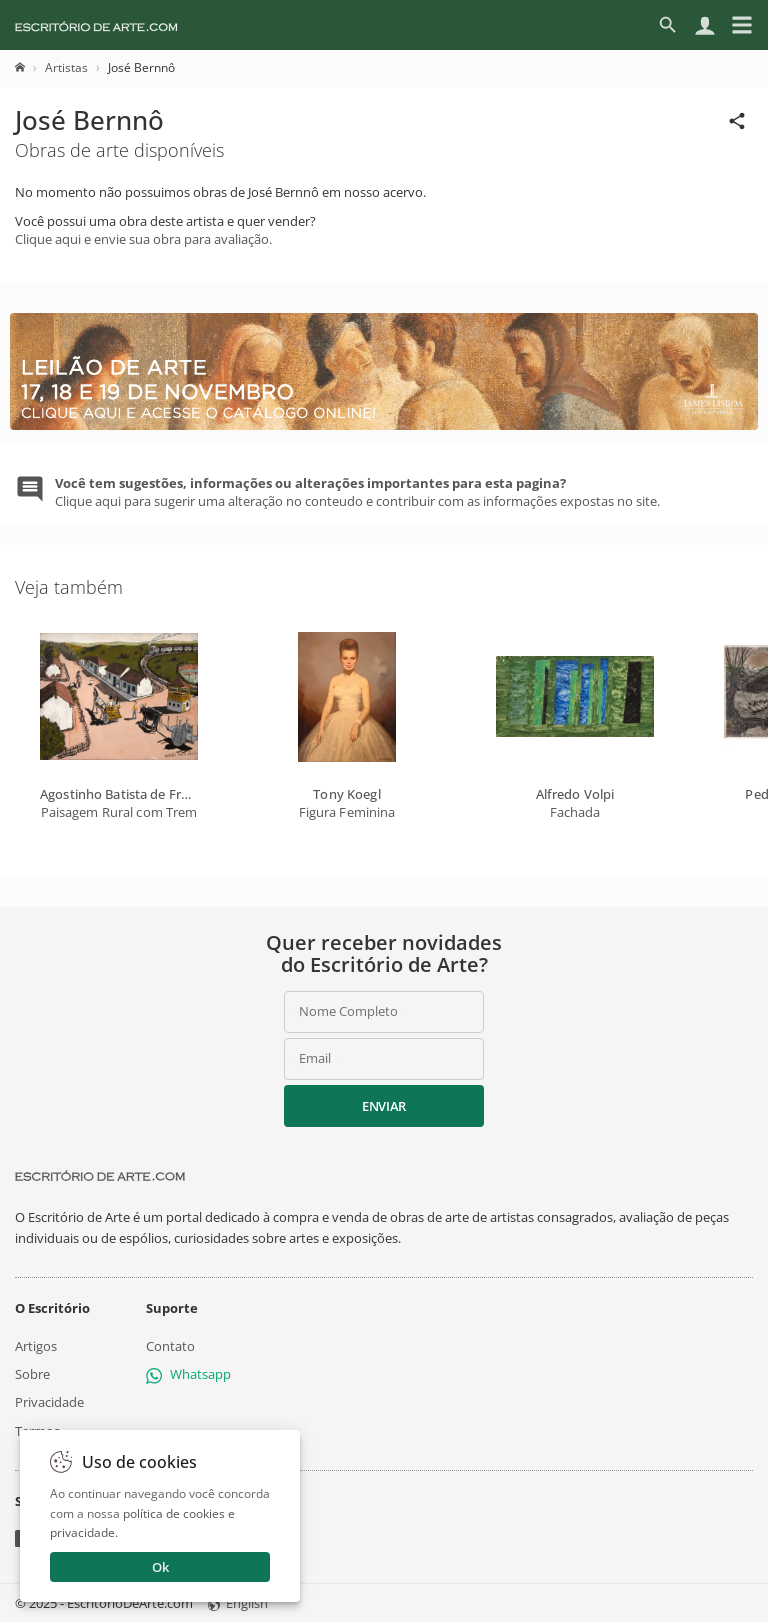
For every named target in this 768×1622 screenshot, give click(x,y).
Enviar (384, 1106)
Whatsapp (188, 1374)
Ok (160, 1567)
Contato (170, 1346)
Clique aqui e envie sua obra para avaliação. (143, 239)
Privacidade (49, 1402)
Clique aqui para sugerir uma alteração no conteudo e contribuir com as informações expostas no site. (357, 492)
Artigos (36, 1346)
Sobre (32, 1374)
